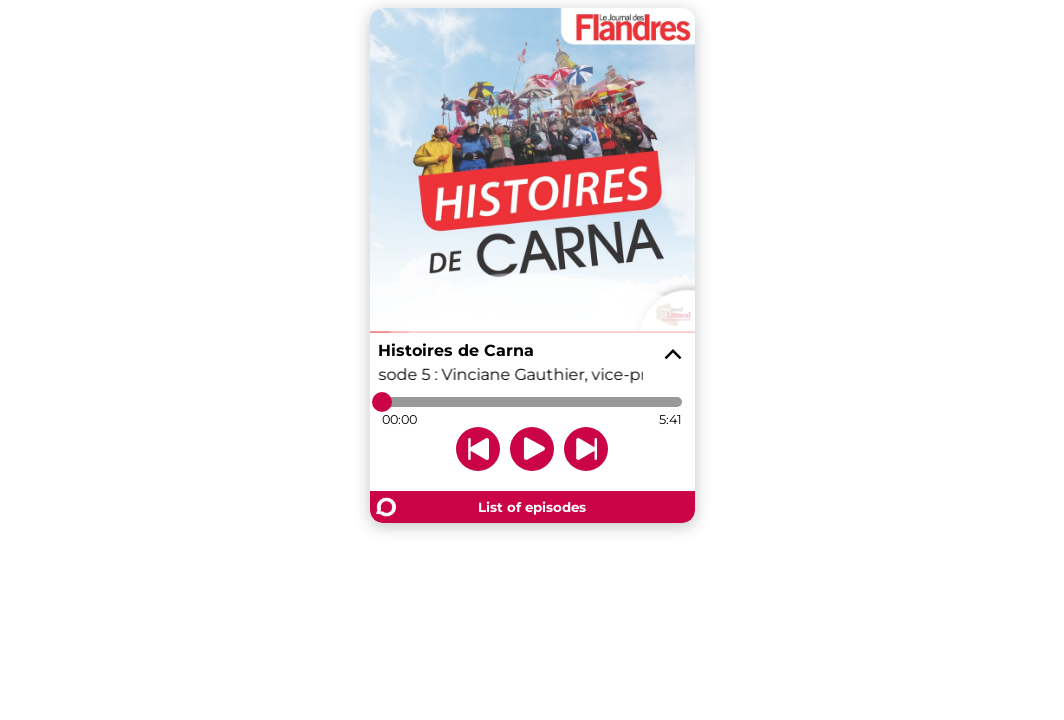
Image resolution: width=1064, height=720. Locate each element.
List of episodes (532, 507)
